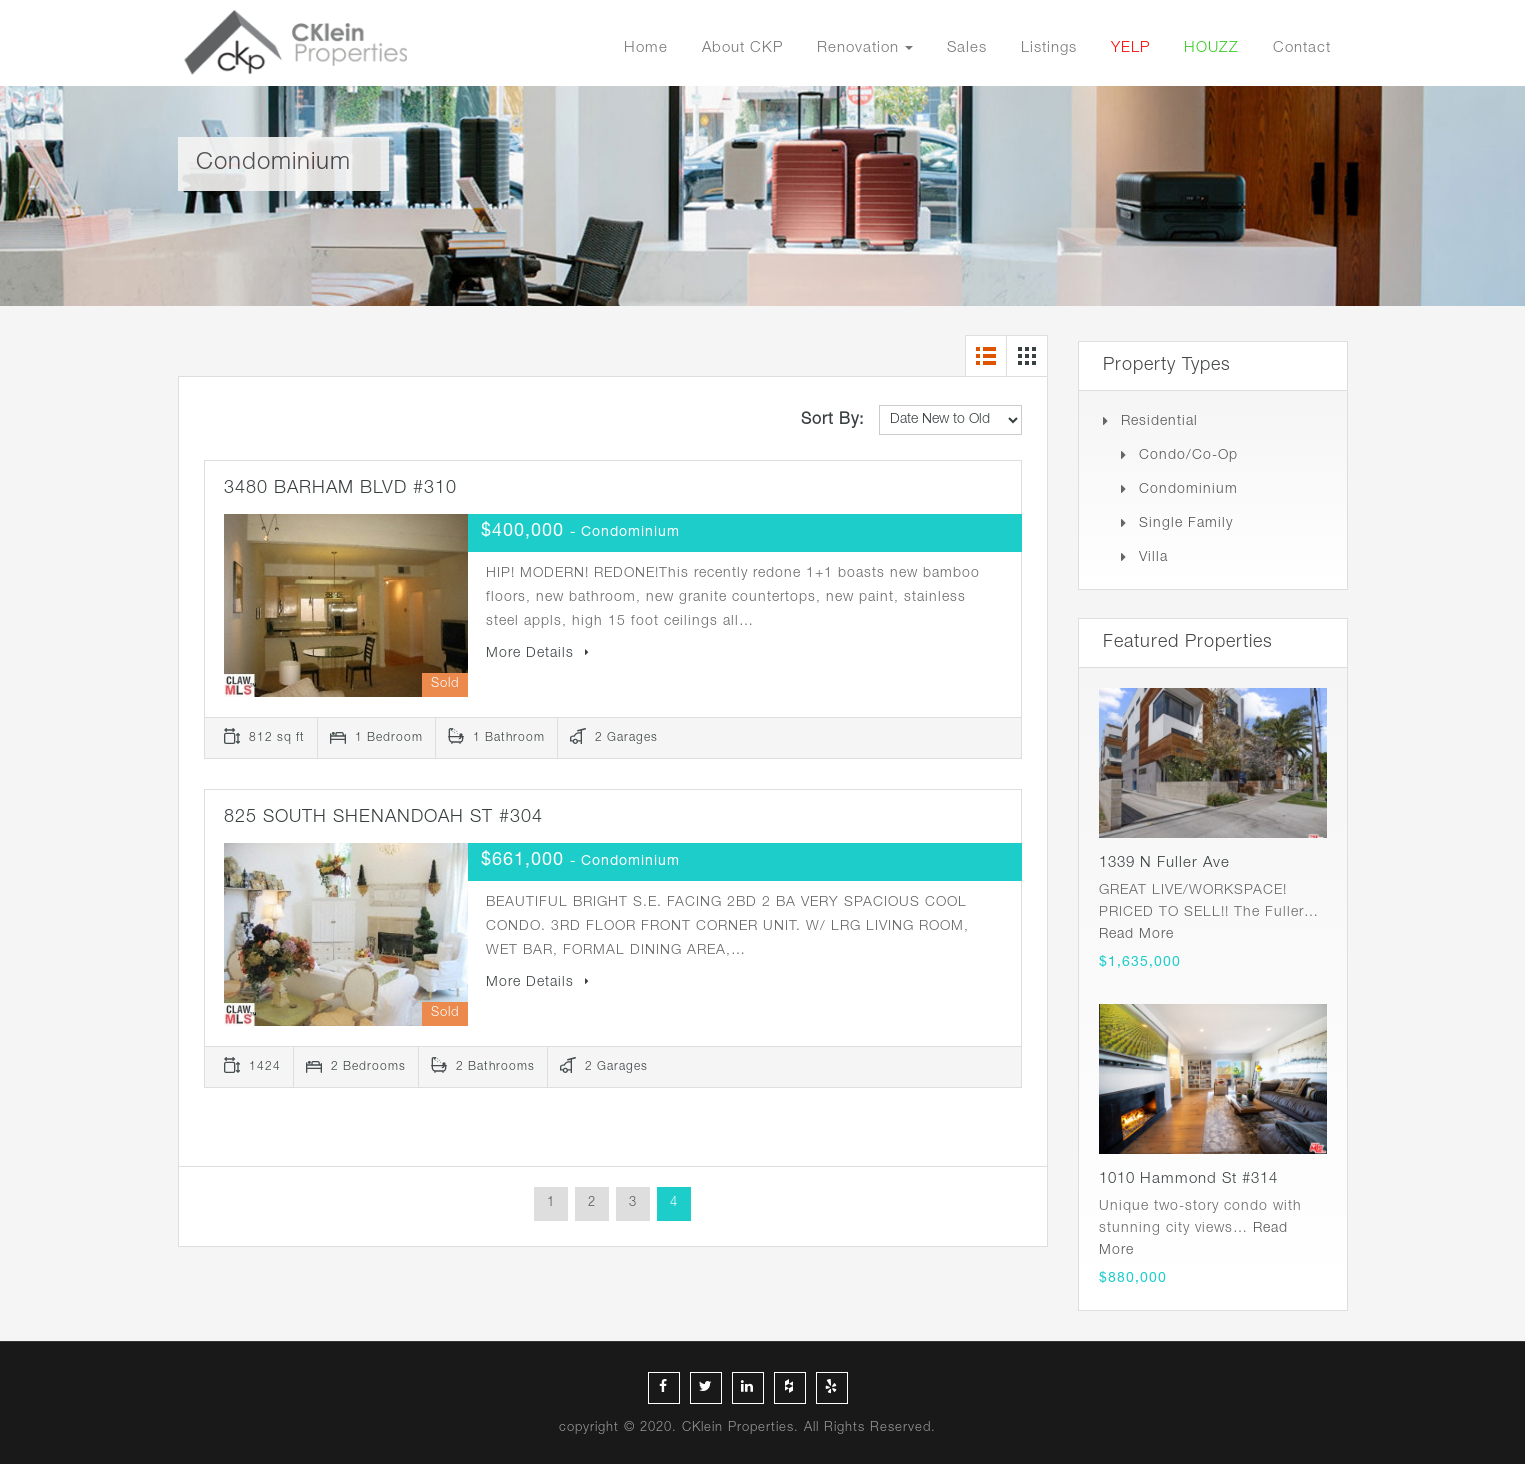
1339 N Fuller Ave (1164, 863)
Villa (1153, 558)
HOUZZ (1211, 48)
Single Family (1186, 524)
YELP (1130, 48)
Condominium (1188, 490)
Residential (1159, 422)
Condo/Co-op (1188, 456)
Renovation (858, 48)
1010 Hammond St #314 (1188, 1179)
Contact (1302, 48)
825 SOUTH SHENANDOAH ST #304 (383, 818)
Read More (1136, 935)
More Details (538, 654)
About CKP (742, 48)
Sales (967, 48)
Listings (1049, 48)
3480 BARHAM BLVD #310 (340, 489)
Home (646, 48)
